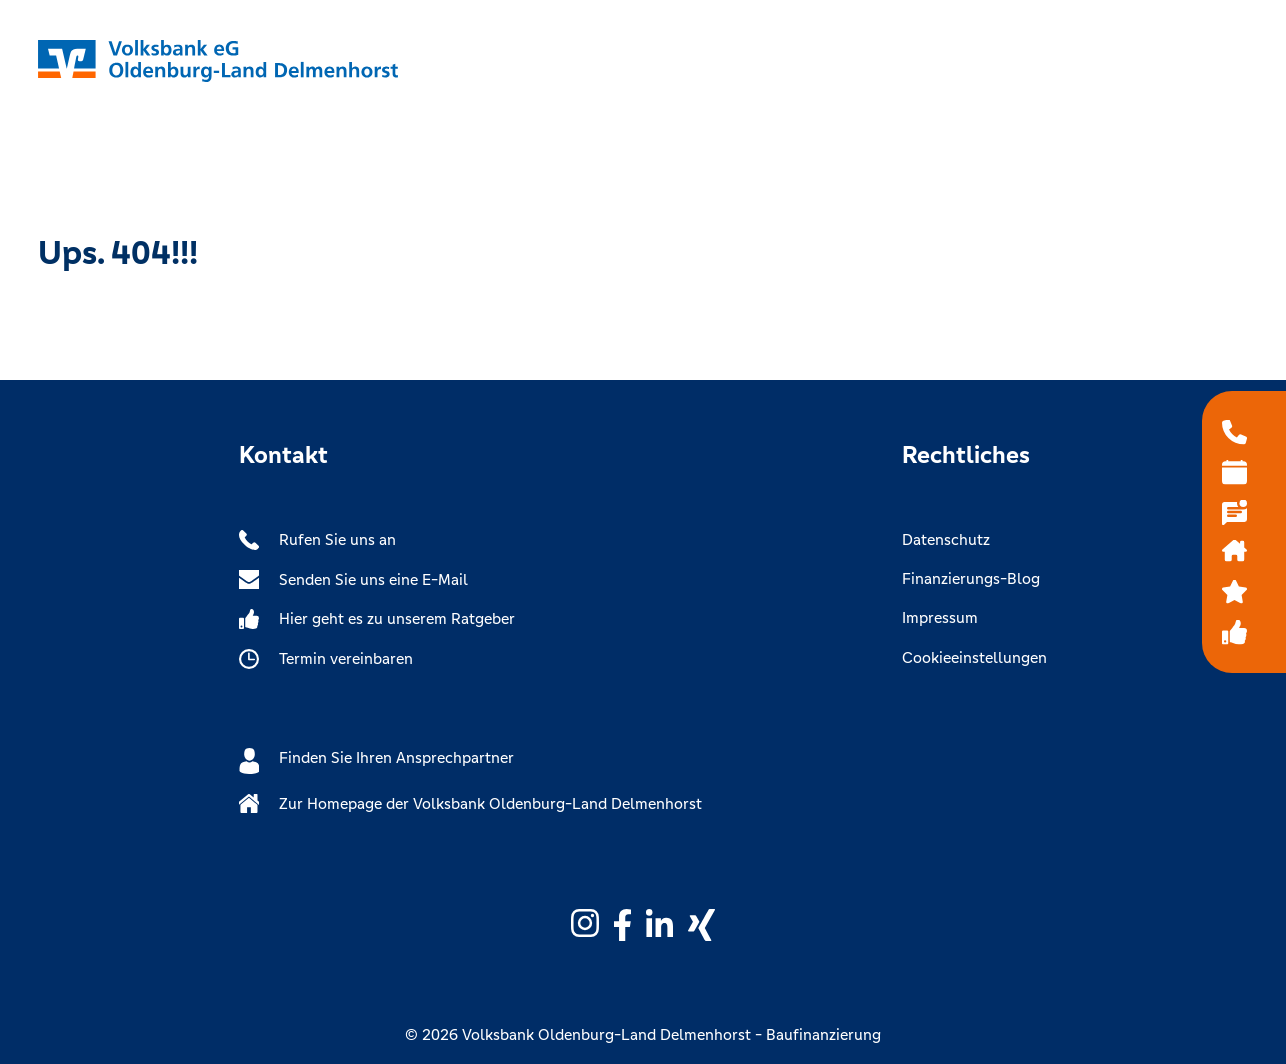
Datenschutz (946, 539)
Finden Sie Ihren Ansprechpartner (376, 761)
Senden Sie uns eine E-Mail (353, 579)
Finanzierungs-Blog (971, 578)
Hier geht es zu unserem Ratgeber (377, 619)
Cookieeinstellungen (974, 657)
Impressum (940, 617)
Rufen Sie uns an (317, 540)
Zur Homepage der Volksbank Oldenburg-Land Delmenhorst (470, 803)
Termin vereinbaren (326, 659)
